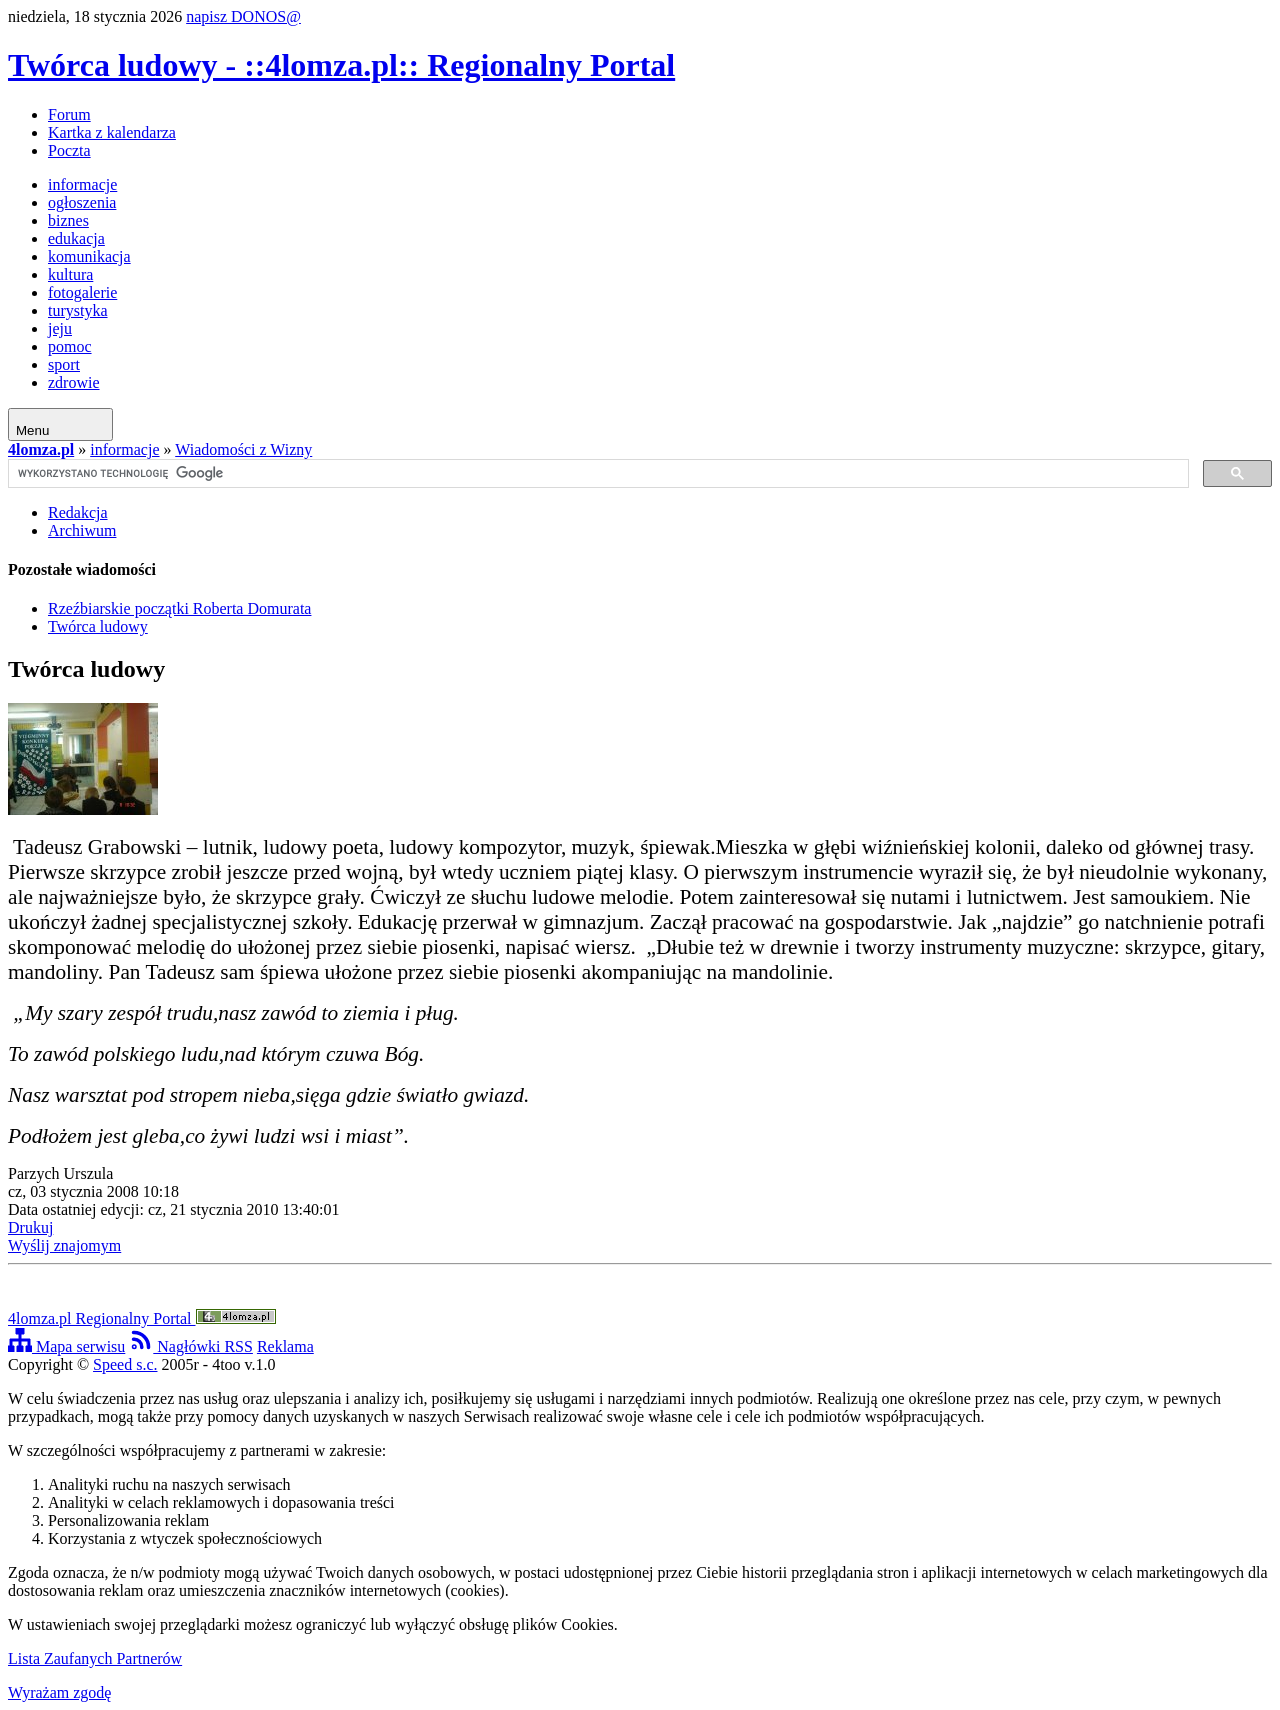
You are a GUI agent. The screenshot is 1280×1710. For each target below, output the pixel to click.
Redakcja (78, 512)
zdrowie (74, 382)
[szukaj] (596, 474)
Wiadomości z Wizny (243, 449)
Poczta (69, 150)
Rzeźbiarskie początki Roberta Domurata (179, 608)
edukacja (76, 238)
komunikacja (89, 256)
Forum (69, 114)
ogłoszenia (82, 202)
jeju (60, 328)
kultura (70, 274)
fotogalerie (82, 292)
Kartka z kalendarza (112, 132)
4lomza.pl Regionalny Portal (142, 1318)
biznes (68, 220)
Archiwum (82, 530)
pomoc (70, 346)
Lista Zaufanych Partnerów (95, 1658)
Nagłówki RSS (191, 1346)
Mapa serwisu (66, 1346)
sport (64, 364)
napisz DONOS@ (243, 16)
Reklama (285, 1346)
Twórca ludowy (98, 626)
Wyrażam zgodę (59, 1692)
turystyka (78, 310)
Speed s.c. (125, 1364)
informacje (82, 184)
